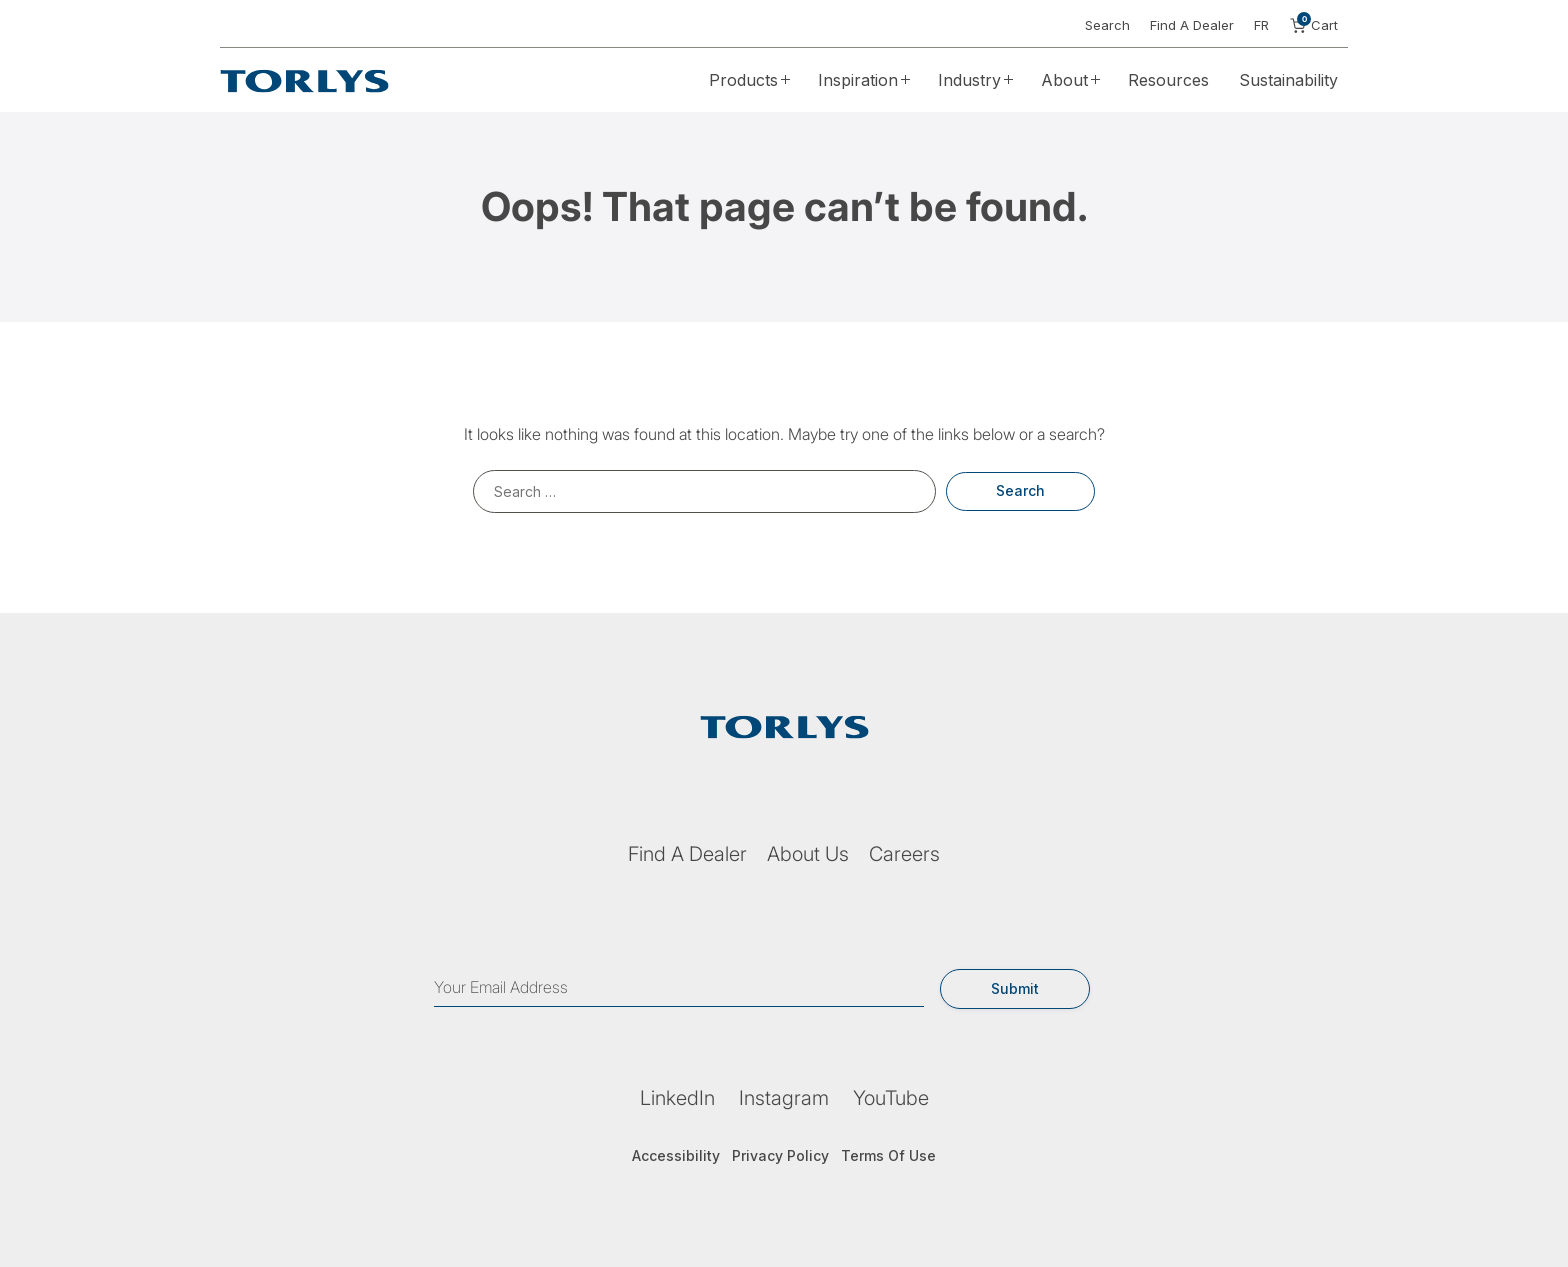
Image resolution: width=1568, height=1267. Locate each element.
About (1064, 80)
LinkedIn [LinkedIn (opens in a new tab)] (677, 1098)
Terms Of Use (888, 1155)
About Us (808, 854)
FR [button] (1261, 25)
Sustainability (1288, 80)
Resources (1168, 80)
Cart (1313, 25)
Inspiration (858, 80)
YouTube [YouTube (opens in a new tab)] (891, 1098)
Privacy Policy (780, 1155)
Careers (904, 854)
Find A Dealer (1192, 25)
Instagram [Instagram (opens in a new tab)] (784, 1098)
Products (743, 80)
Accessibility (676, 1155)
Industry (969, 80)
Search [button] (1107, 25)
